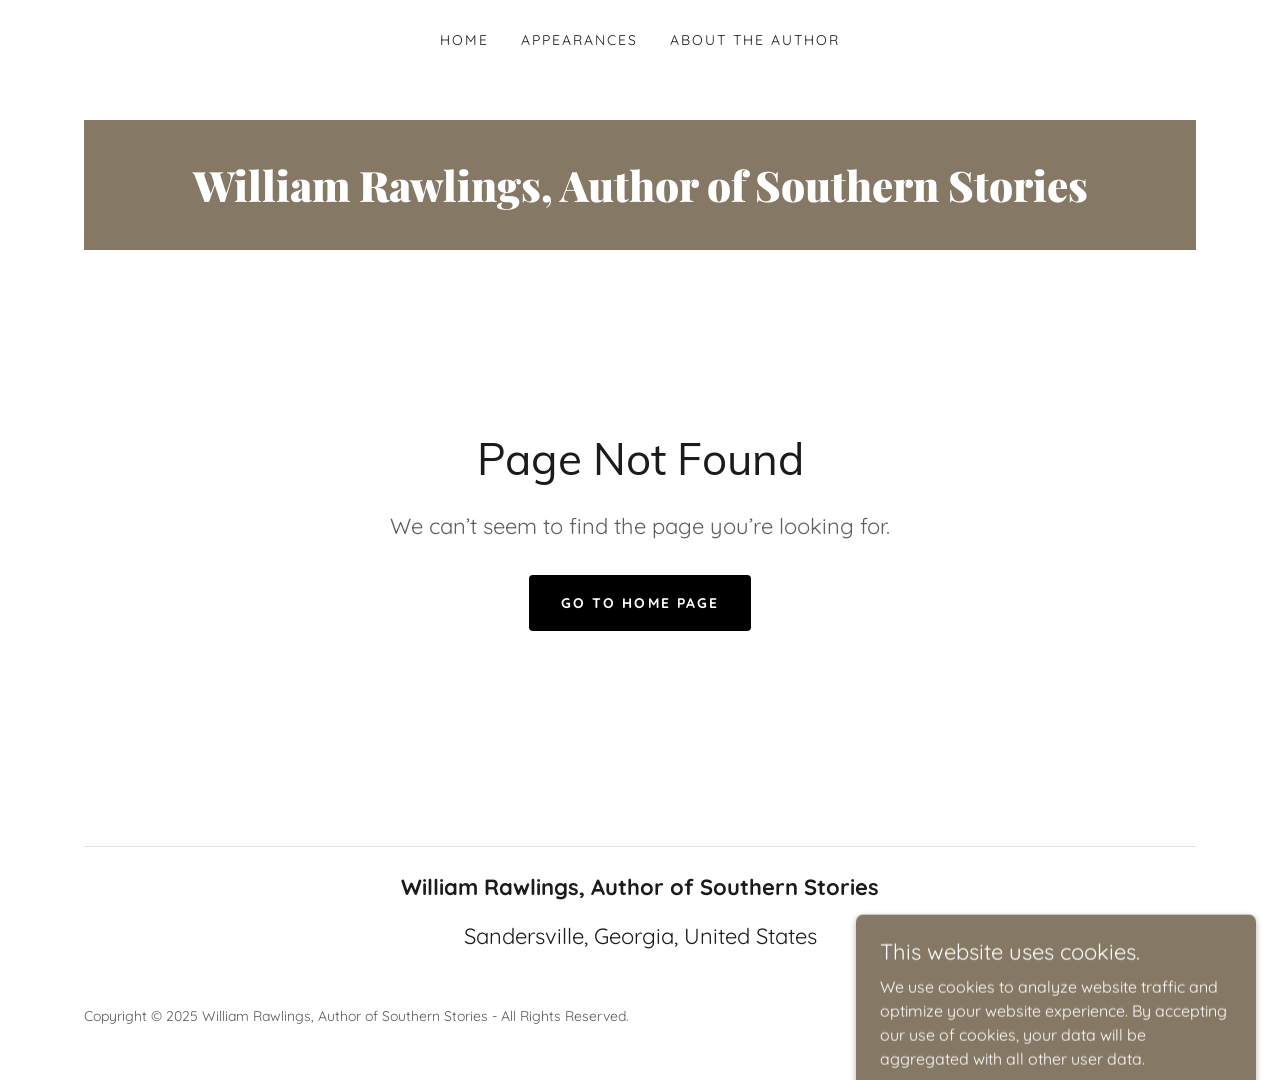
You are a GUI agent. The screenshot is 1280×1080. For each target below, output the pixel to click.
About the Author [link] (755, 40)
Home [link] (464, 40)
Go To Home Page (639, 603)
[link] (640, 196)
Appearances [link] (579, 40)
